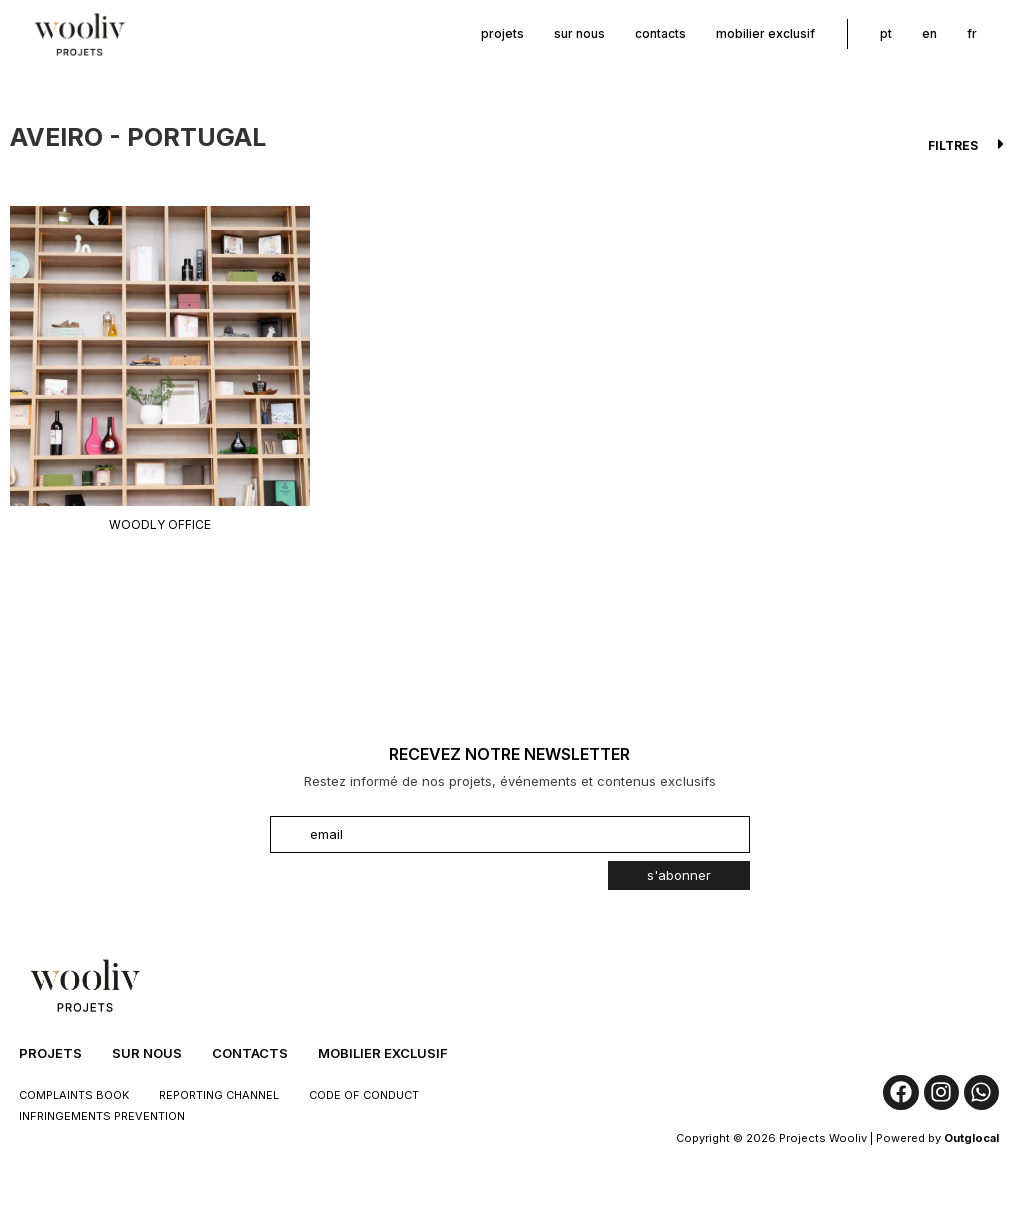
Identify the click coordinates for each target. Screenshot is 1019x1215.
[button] (509, 144)
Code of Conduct (364, 1095)
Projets (502, 33)
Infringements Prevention (102, 1116)
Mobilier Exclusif (765, 33)
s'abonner (679, 875)
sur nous (579, 33)
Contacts (660, 33)
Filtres (953, 145)
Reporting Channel (219, 1095)
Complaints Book (74, 1095)
